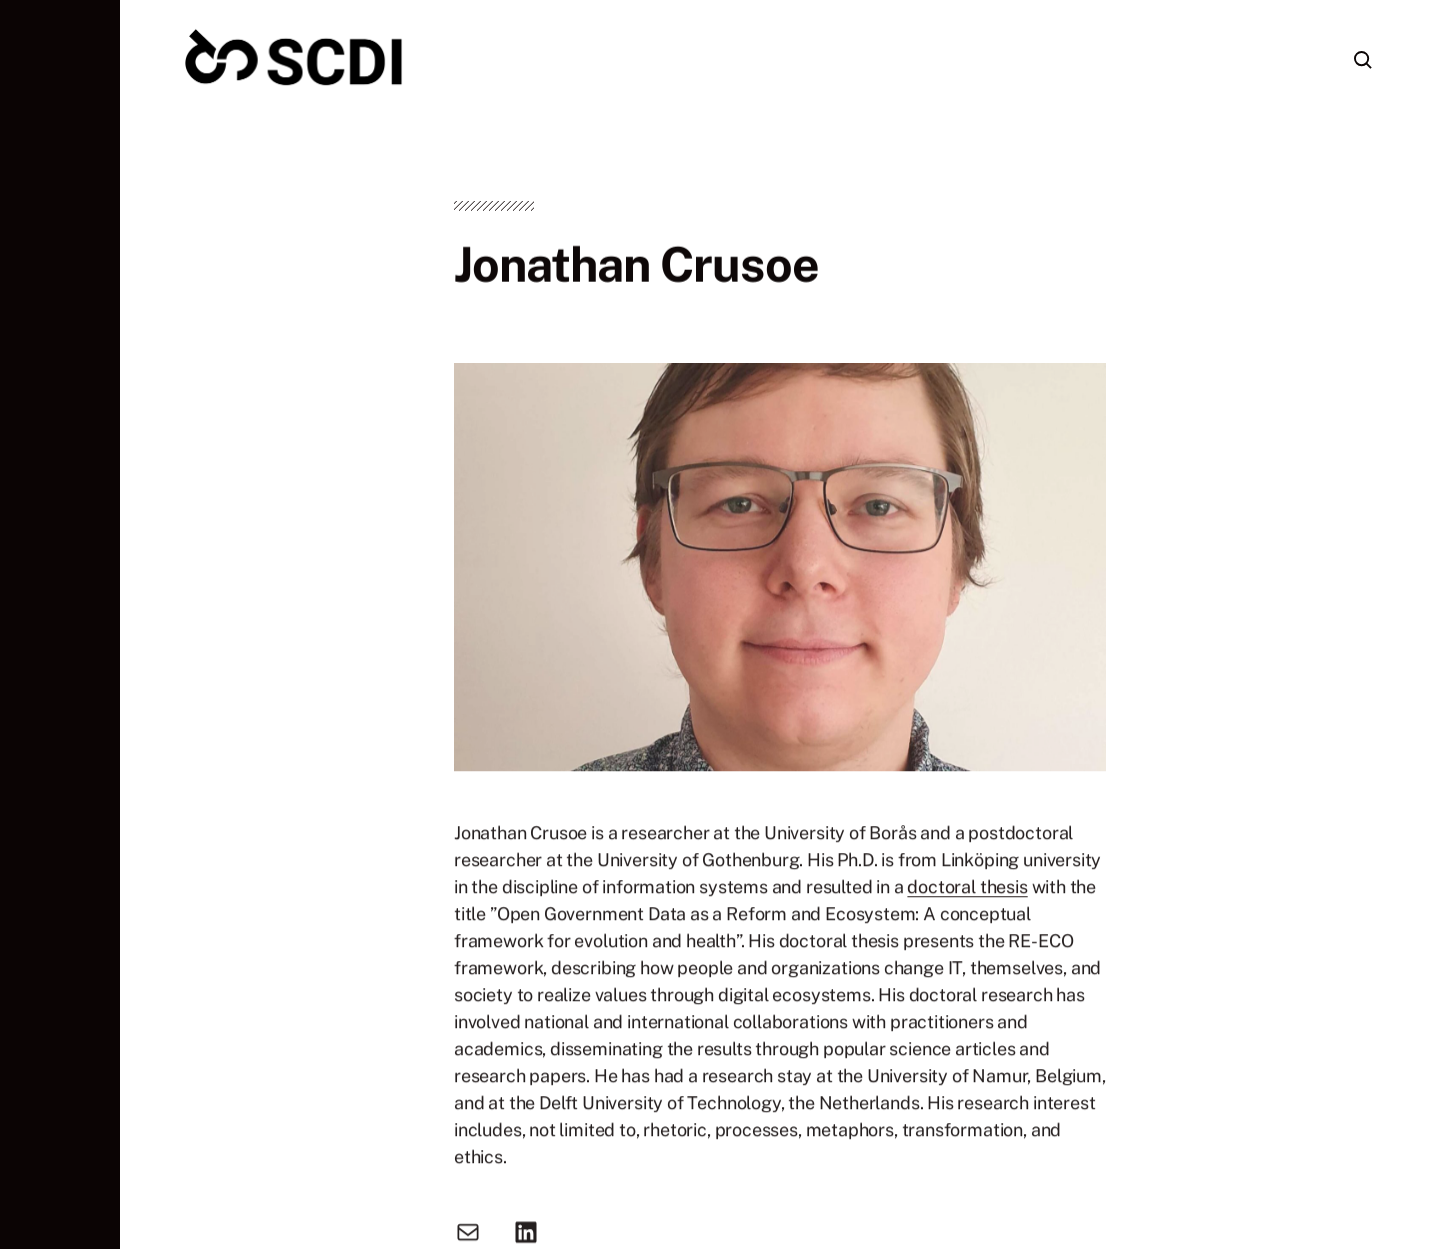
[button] (60, 624)
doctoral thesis (967, 890)
